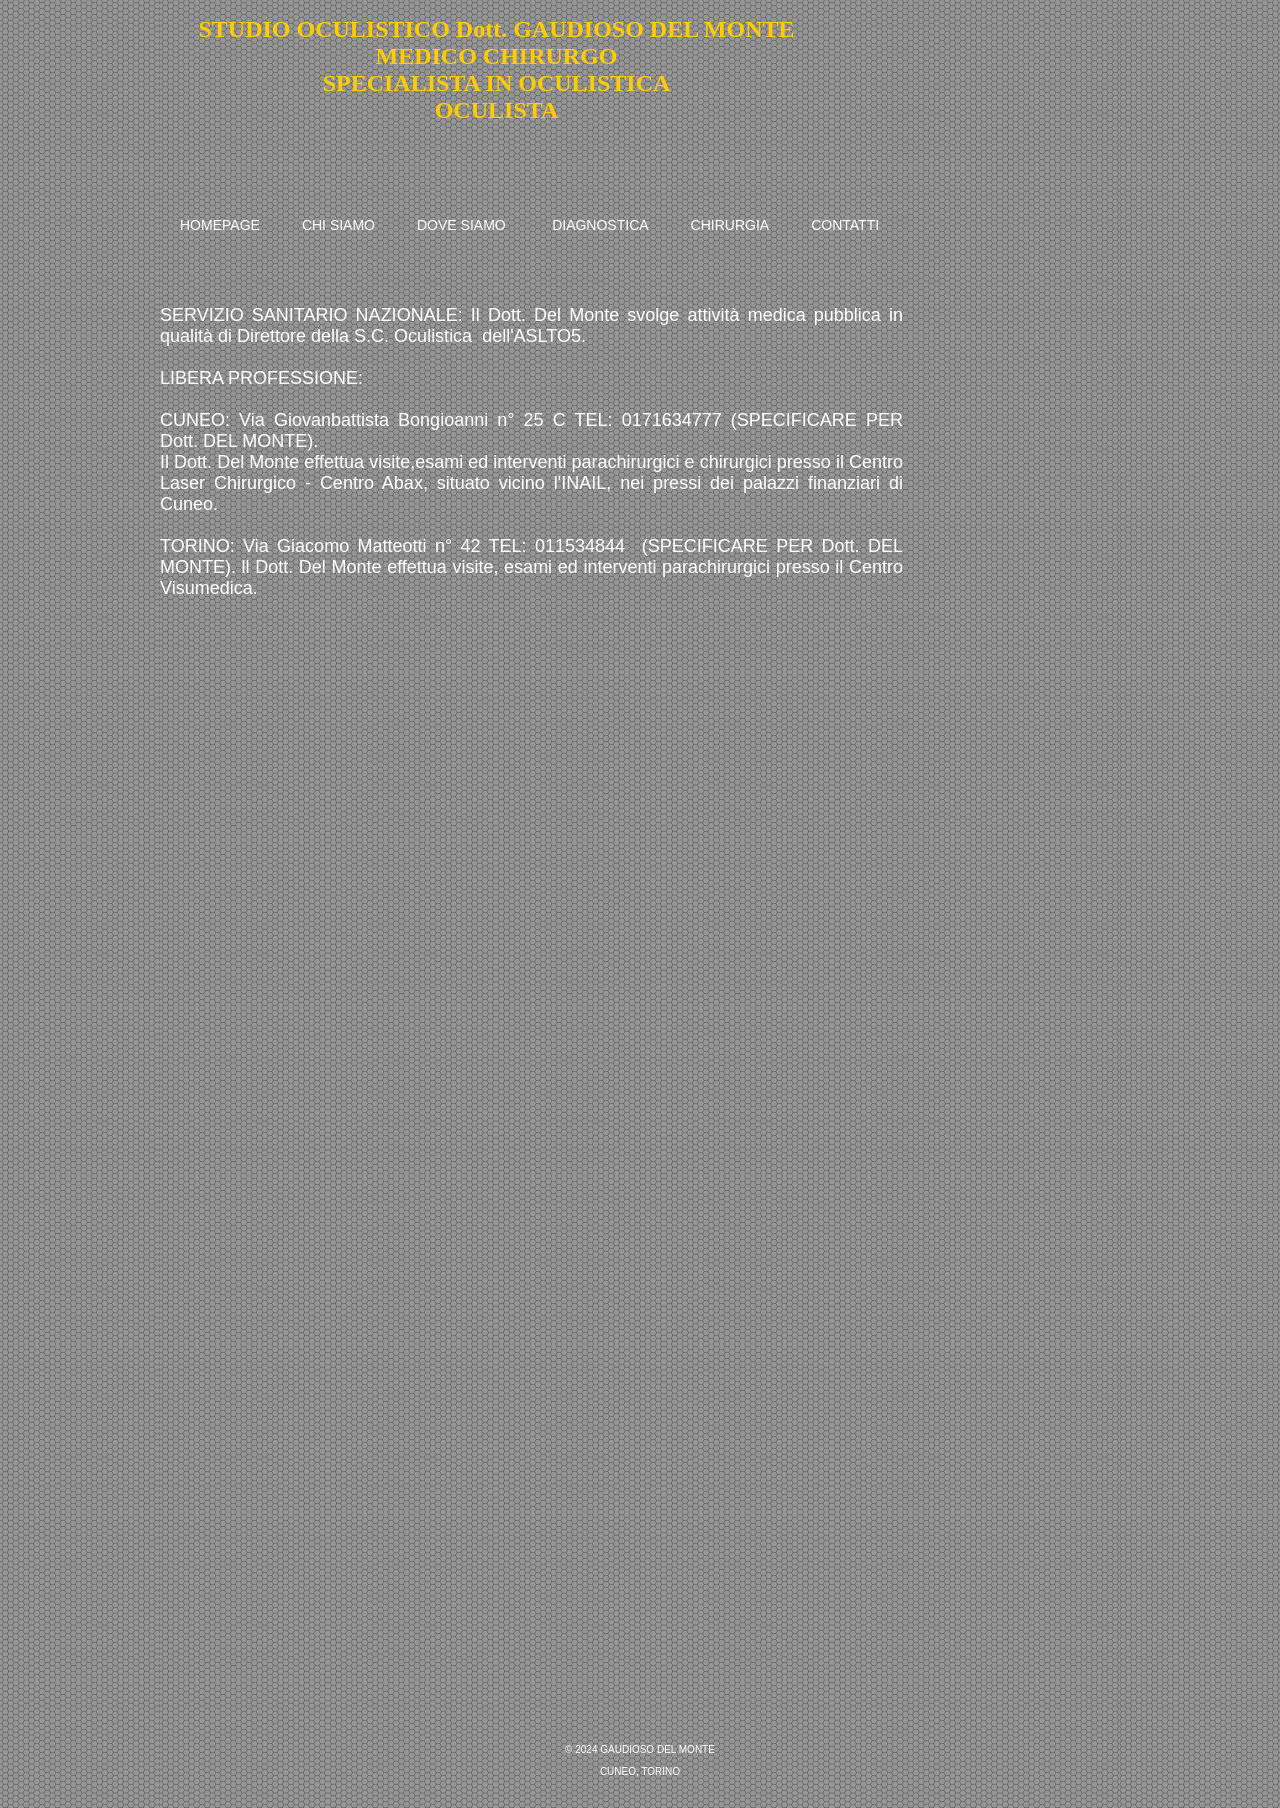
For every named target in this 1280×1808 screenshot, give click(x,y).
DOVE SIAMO (461, 225)
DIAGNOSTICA (600, 225)
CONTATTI (845, 225)
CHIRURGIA (730, 225)
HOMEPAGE (220, 225)
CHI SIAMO (338, 225)
